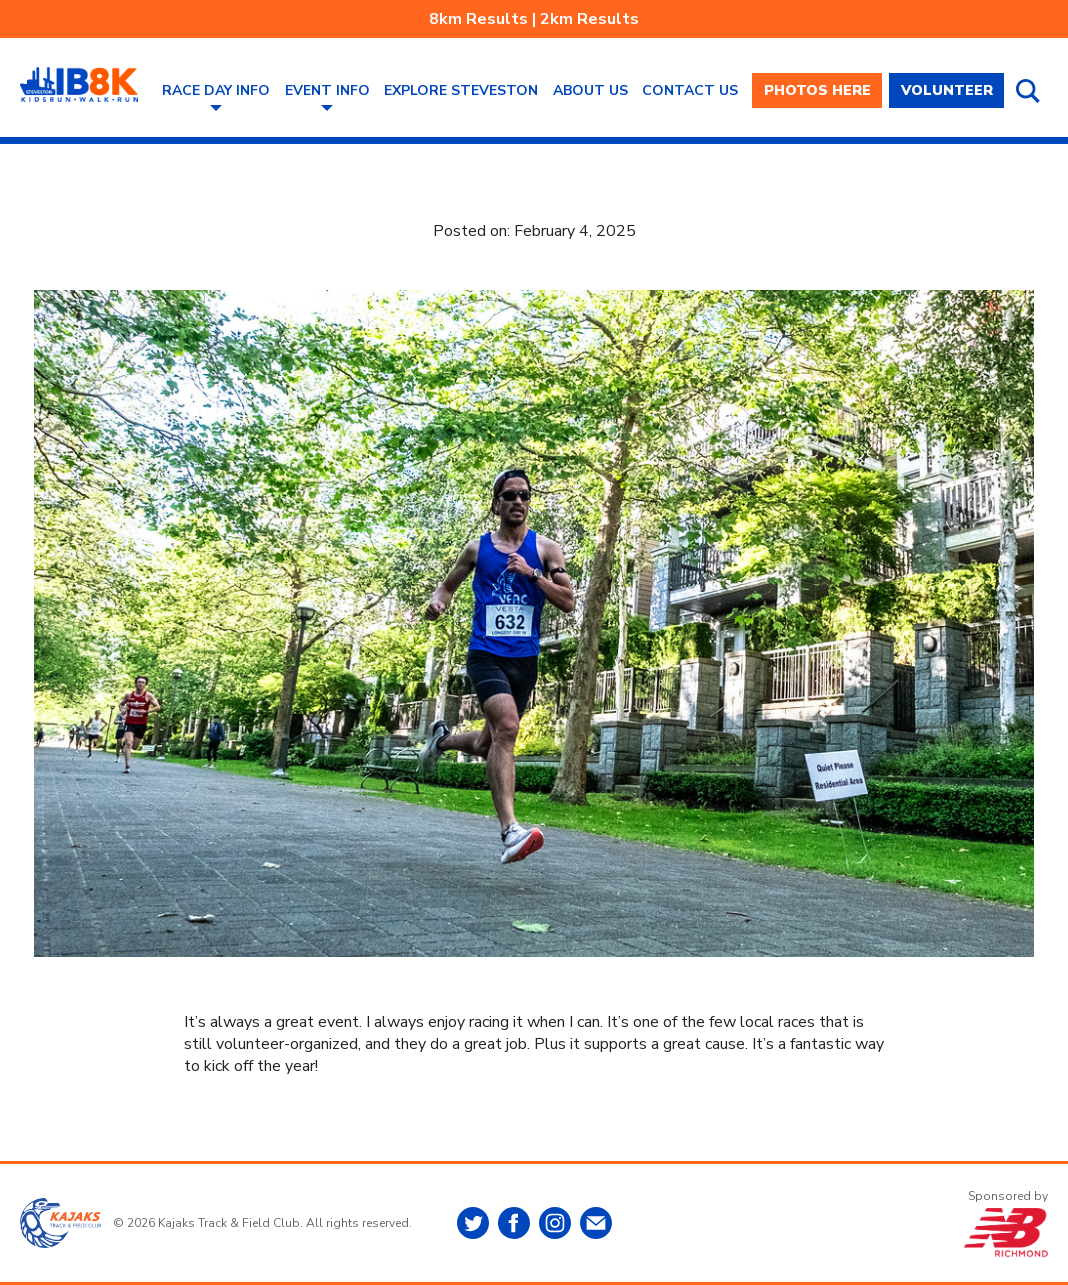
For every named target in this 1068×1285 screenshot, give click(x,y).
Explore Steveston (461, 90)
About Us (590, 90)
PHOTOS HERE (817, 90)
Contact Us (690, 90)
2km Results (589, 19)
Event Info (327, 90)
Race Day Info (216, 90)
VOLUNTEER (947, 90)
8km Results (478, 19)
